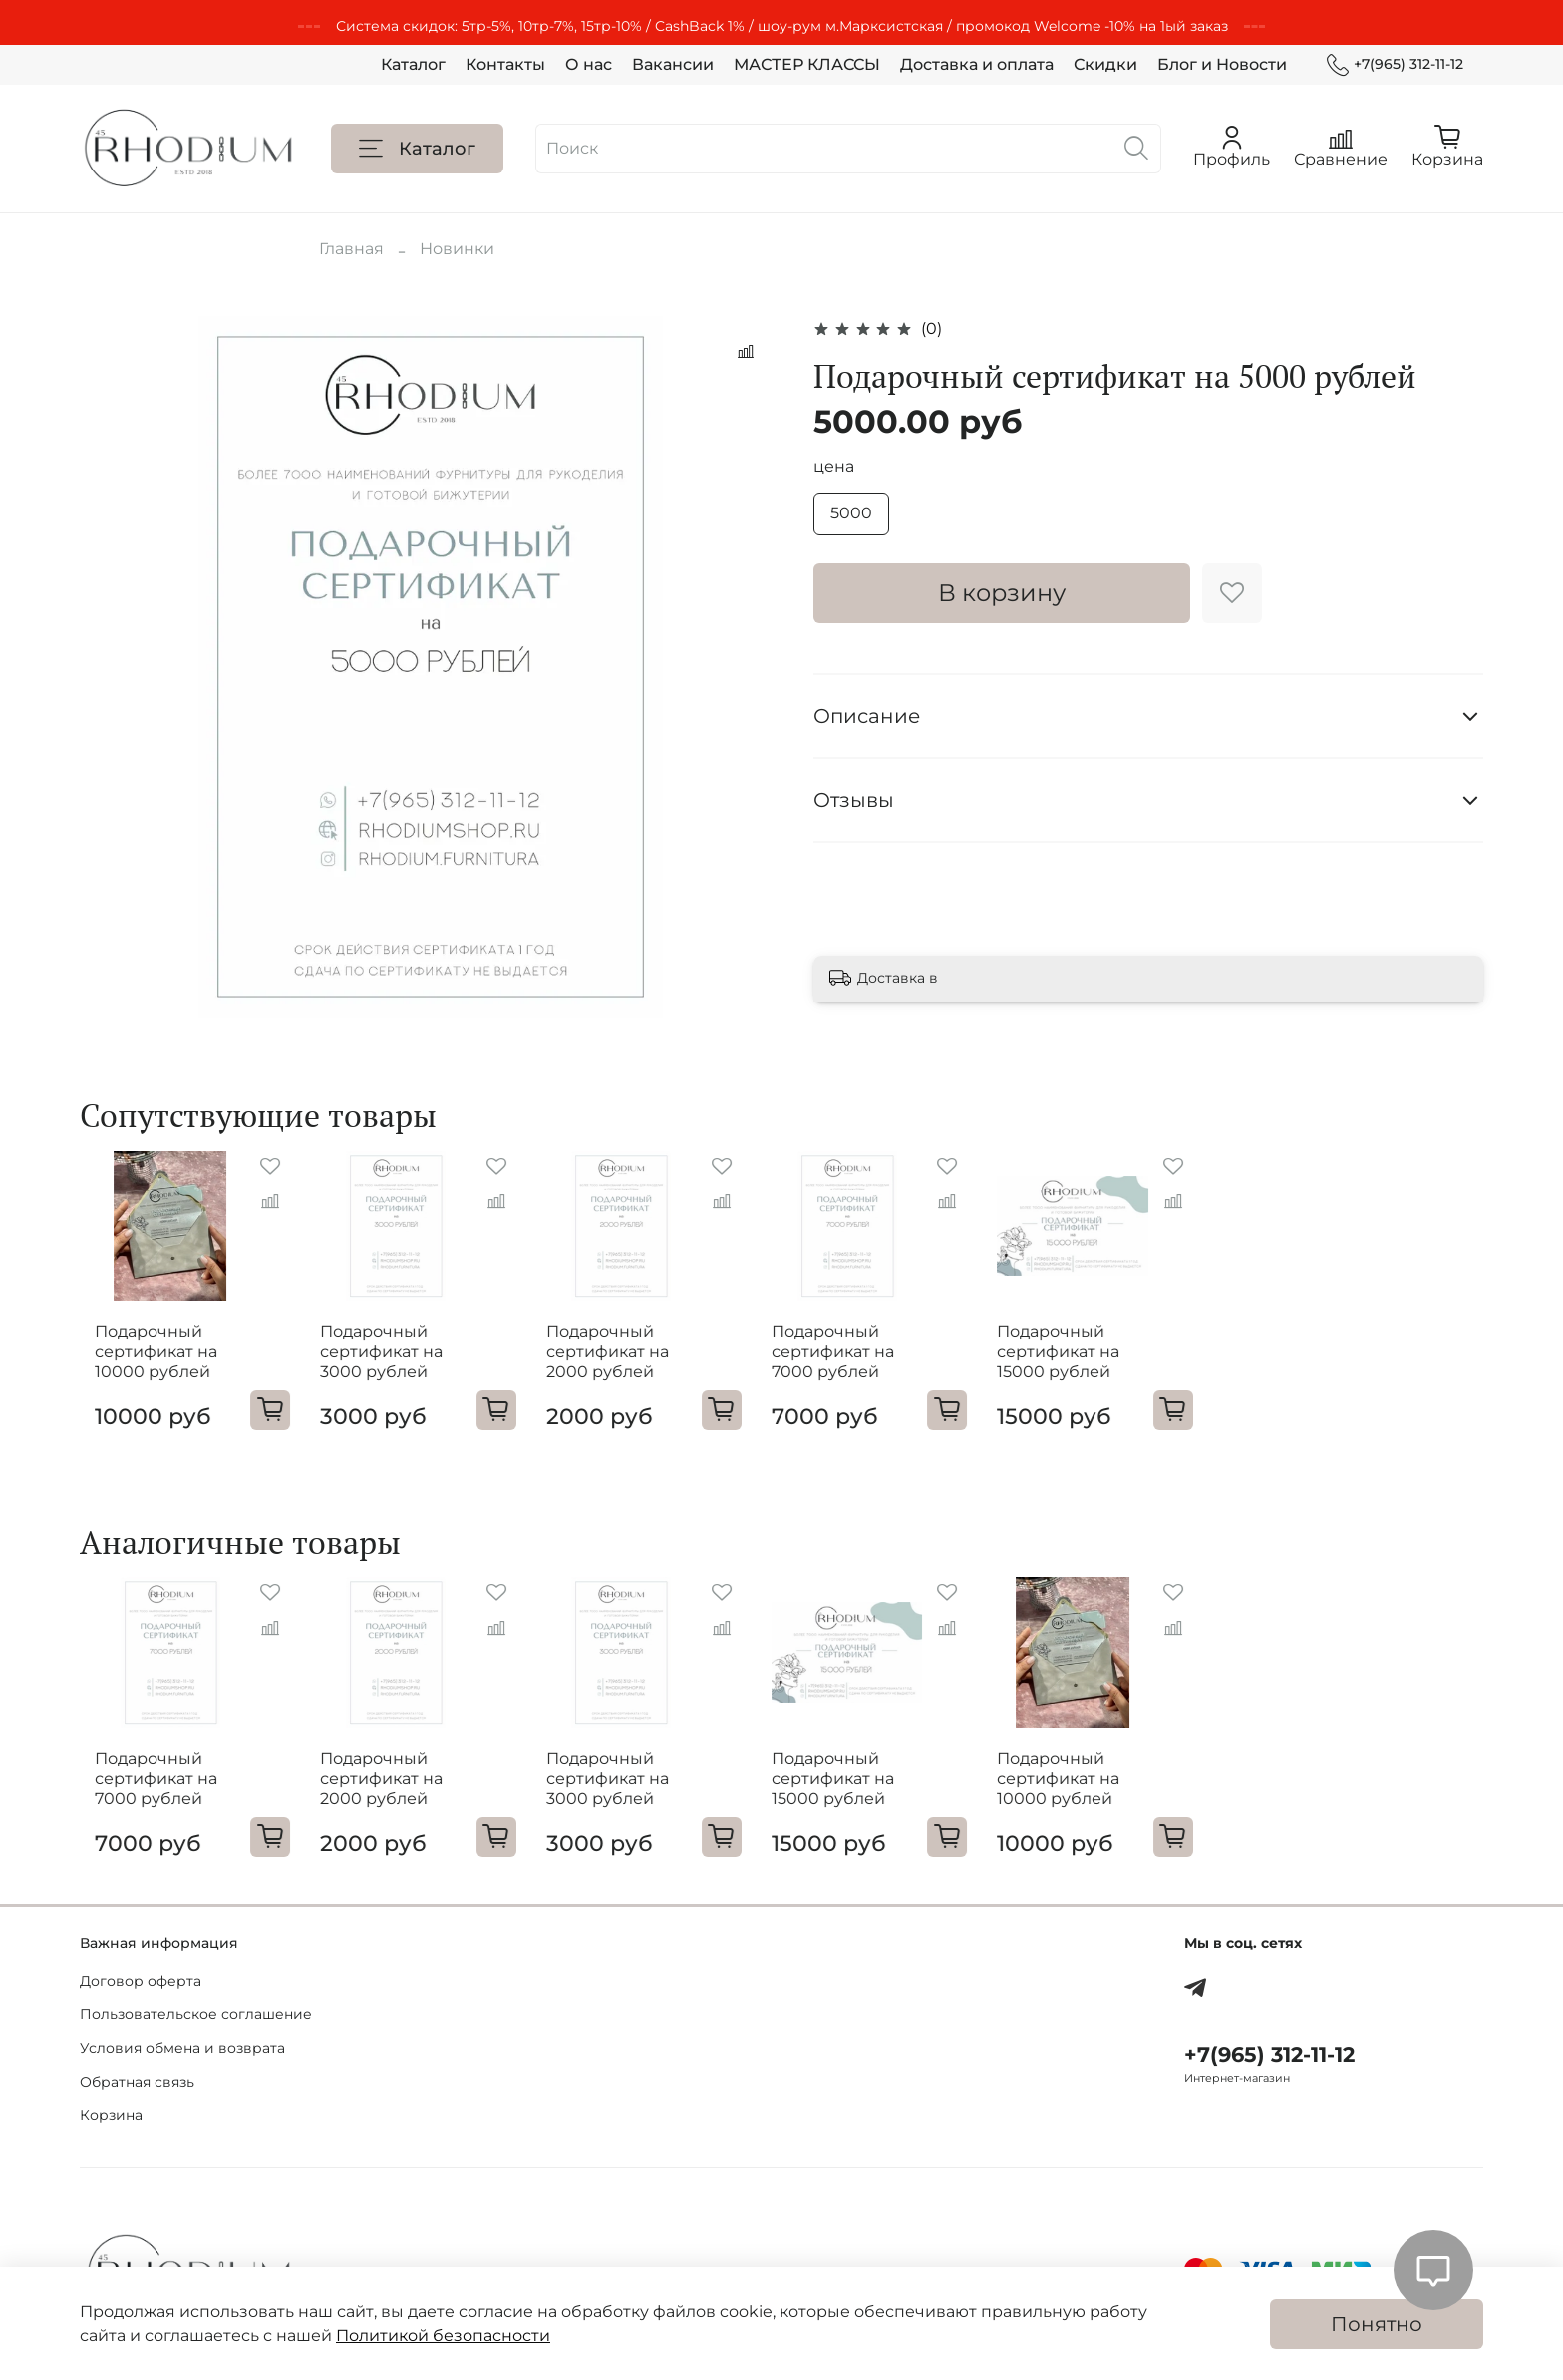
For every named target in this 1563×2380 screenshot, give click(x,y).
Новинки (457, 248)
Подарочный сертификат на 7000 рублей (857, 1364)
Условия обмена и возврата (182, 2048)
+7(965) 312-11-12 (1395, 64)
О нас (588, 64)
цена (833, 466)
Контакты (505, 64)
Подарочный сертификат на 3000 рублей (380, 1364)
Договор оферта (140, 1981)
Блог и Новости (1222, 64)
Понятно (1376, 2324)
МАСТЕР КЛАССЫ (807, 64)
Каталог (413, 64)
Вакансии (673, 64)
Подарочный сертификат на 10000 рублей (141, 1364)
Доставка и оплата (977, 64)
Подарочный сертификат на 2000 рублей (618, 1364)
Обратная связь (137, 2082)
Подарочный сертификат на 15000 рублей (1097, 1364)
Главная (351, 248)
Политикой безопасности (443, 2335)
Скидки (1105, 64)
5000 (851, 513)
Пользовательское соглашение (196, 2015)
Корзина (111, 2115)
